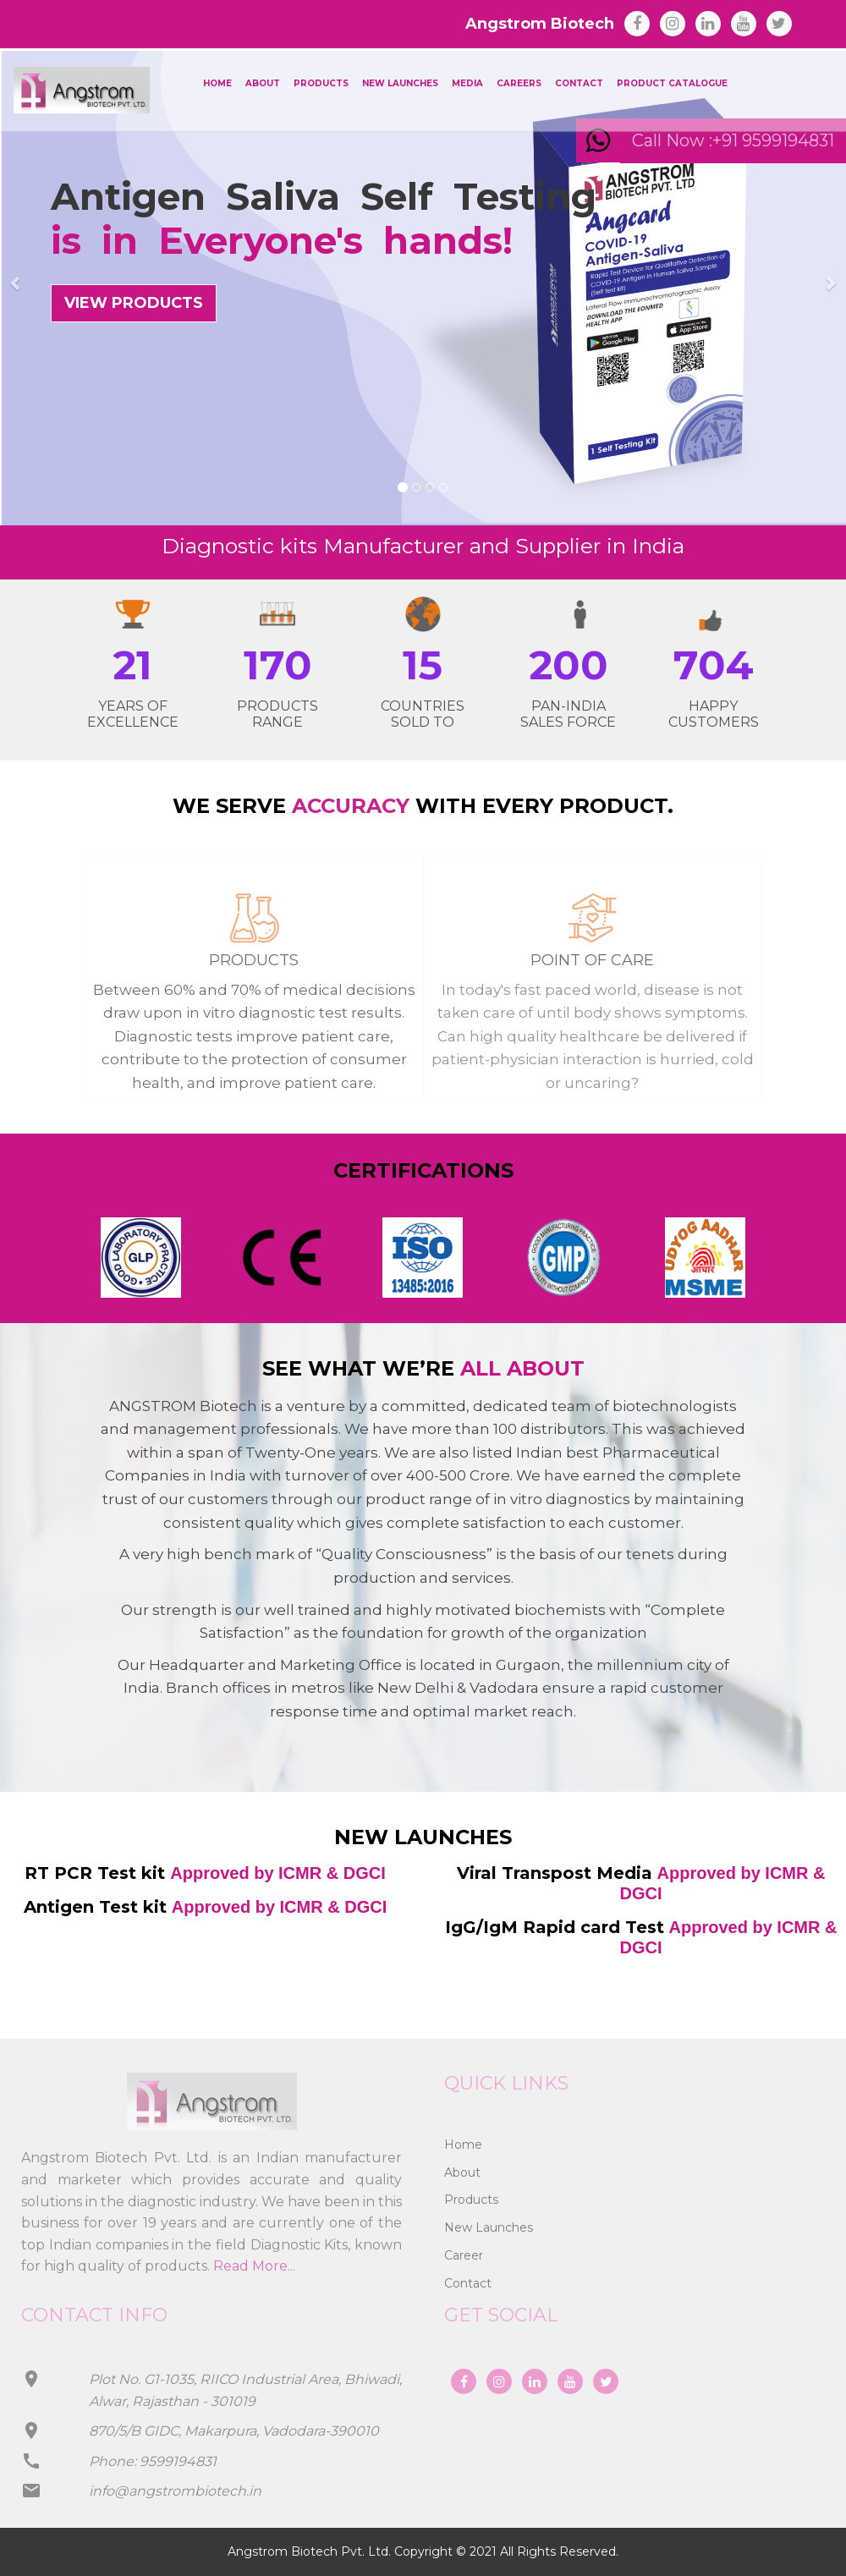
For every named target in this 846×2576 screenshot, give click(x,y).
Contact (579, 83)
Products (321, 83)
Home (217, 83)
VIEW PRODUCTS (133, 303)
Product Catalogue (672, 83)
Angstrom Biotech (539, 23)
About (262, 83)
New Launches (400, 83)
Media (467, 83)
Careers (519, 83)
